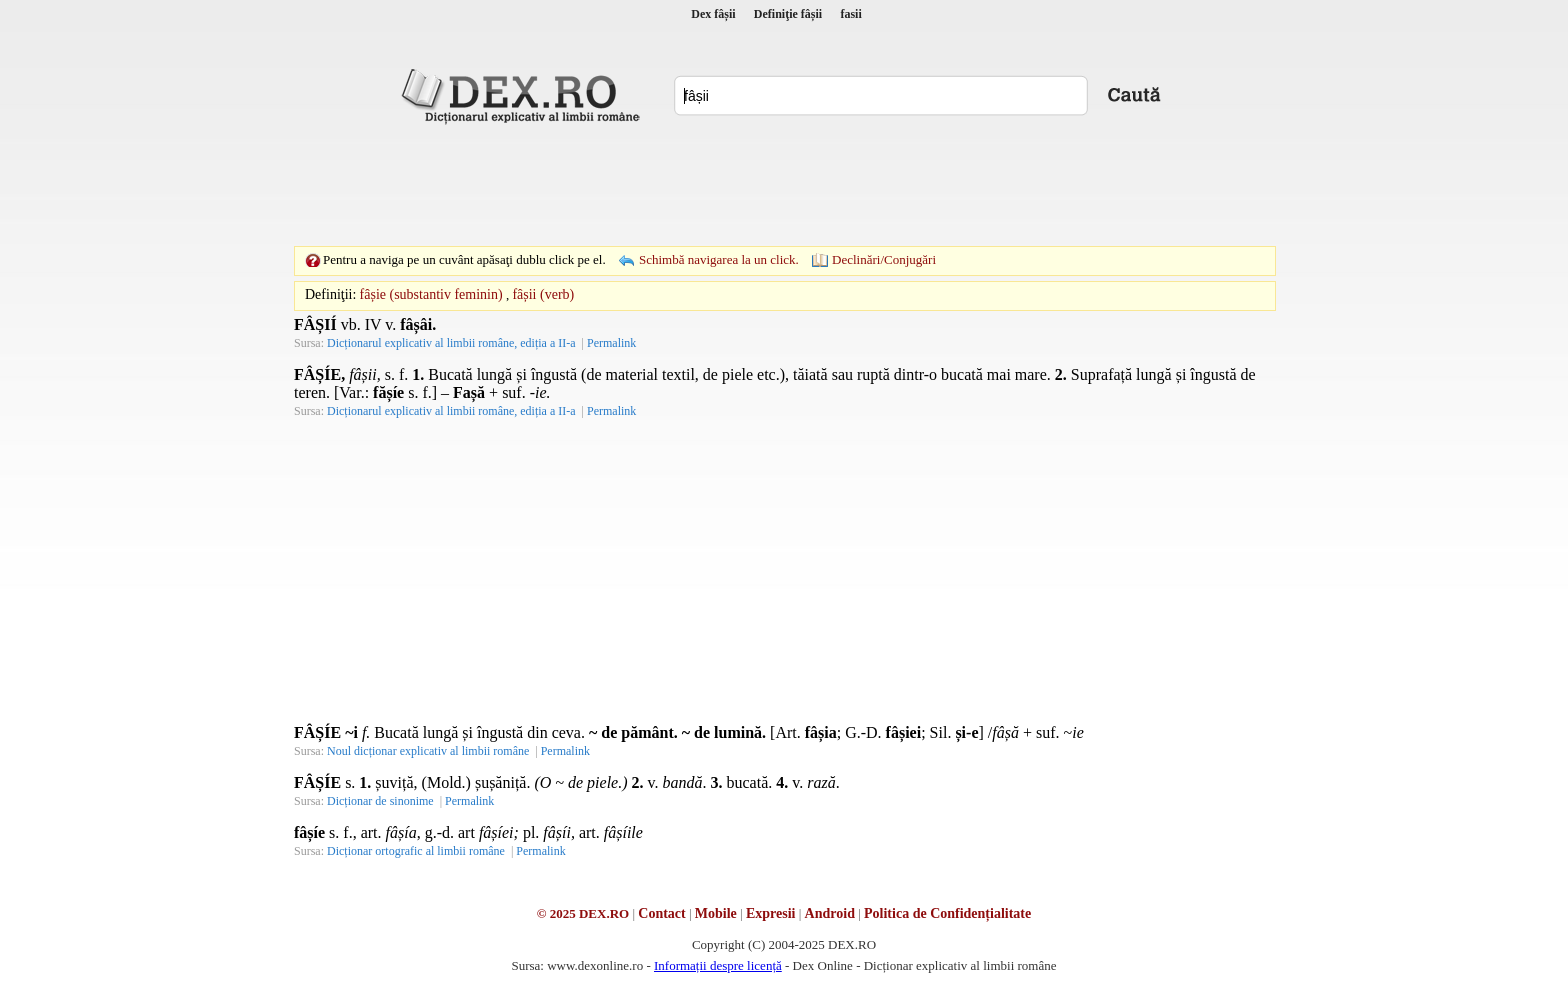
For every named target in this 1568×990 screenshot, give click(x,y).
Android (830, 913)
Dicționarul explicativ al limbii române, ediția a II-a (451, 343)
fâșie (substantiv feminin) (431, 294)
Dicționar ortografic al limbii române (416, 851)
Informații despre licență (718, 965)
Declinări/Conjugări (884, 259)
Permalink (611, 343)
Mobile (716, 913)
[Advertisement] (784, 185)
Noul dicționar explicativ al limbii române (428, 751)
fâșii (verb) (543, 294)
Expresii (771, 913)
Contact (661, 913)
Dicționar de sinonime (380, 801)
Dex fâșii (713, 14)
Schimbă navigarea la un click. (719, 259)
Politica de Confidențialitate (947, 913)
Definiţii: (330, 294)
